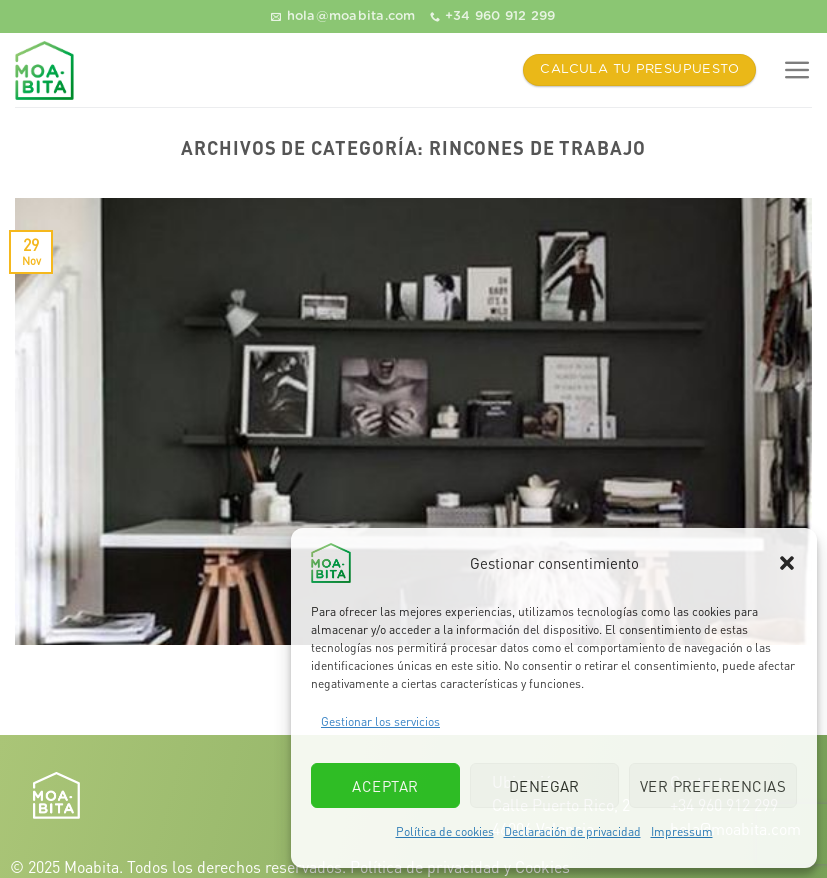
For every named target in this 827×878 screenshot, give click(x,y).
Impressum (682, 831)
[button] (787, 563)
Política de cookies (445, 831)
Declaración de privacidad (572, 831)
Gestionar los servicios (380, 721)
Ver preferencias (713, 786)
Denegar (544, 786)
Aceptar (385, 786)
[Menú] (797, 70)
